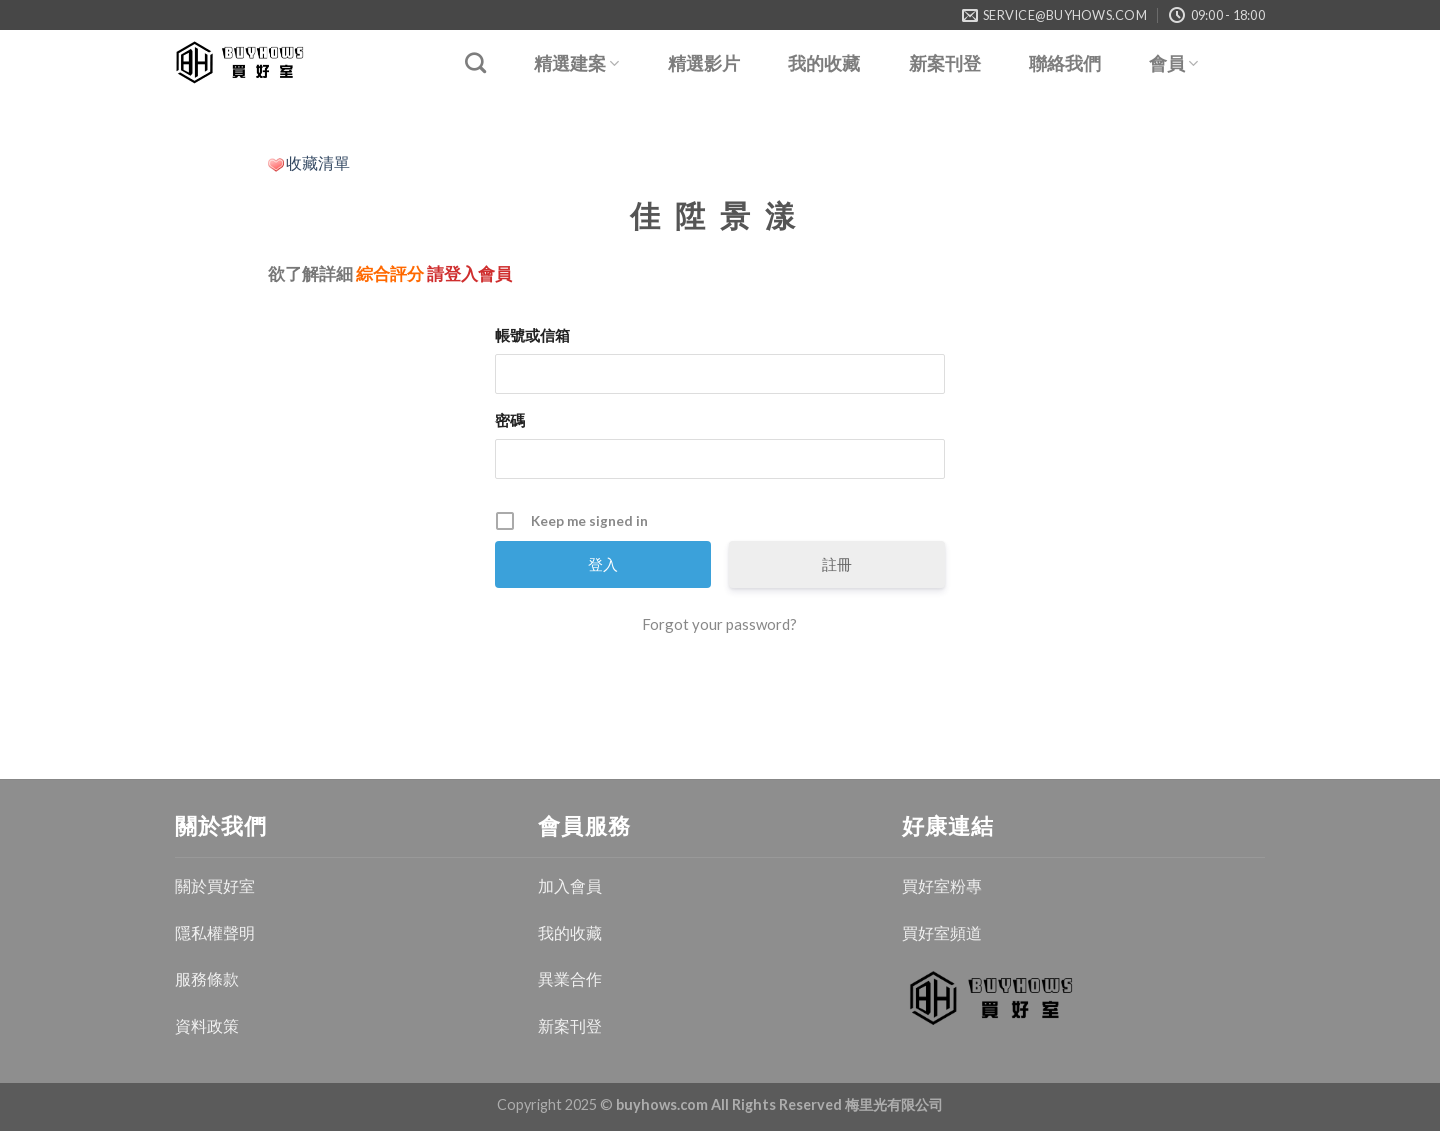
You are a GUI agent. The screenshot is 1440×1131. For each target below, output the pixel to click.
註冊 (837, 564)
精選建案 (576, 63)
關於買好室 (215, 885)
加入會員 (570, 885)
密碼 (510, 420)
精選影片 (704, 64)
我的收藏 (824, 64)
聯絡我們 (1065, 64)
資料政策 (207, 1025)
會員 (1173, 63)
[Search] (475, 62)
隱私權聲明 (215, 932)
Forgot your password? (719, 624)
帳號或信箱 (532, 335)
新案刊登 (945, 64)
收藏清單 (318, 162)
